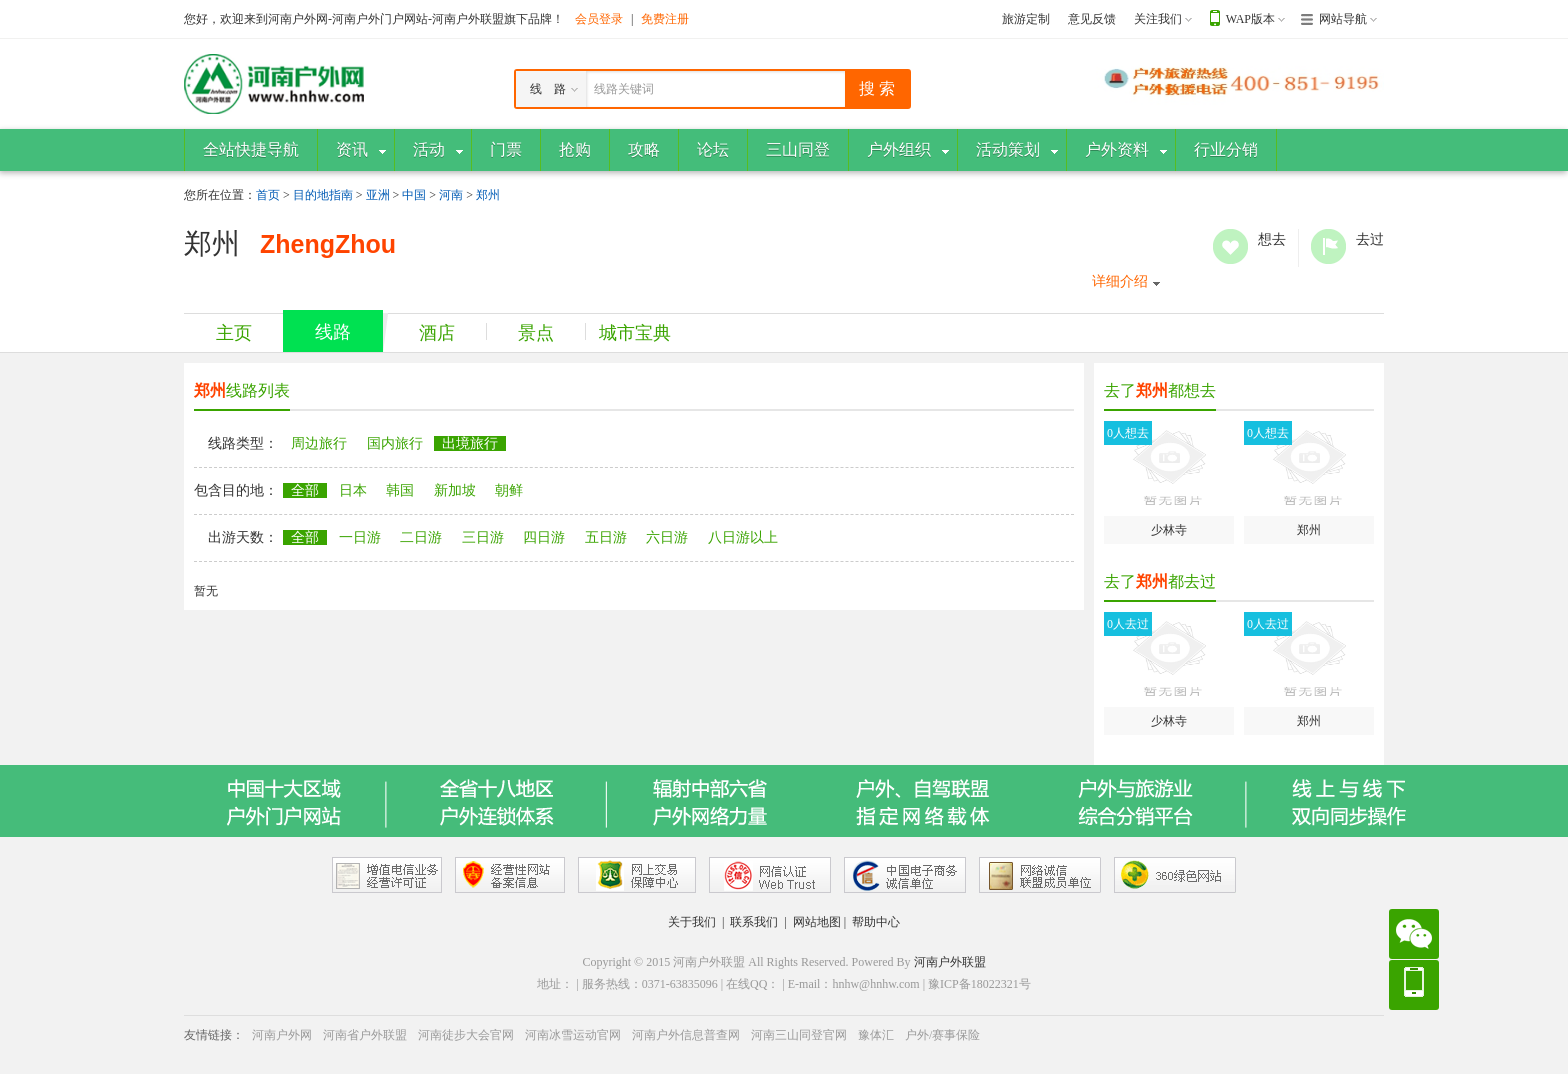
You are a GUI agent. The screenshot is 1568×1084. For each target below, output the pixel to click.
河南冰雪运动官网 (573, 1035)
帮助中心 (876, 922)
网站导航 (1343, 19)
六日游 (667, 537)
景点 (536, 333)
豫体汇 (876, 1035)
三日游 (483, 537)
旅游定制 (1026, 19)
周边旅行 (319, 443)
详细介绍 (1120, 281)
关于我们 (692, 922)
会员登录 (599, 19)
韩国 (400, 490)
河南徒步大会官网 (466, 1035)
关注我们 (1158, 19)
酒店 (437, 333)
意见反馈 (1092, 19)
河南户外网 (282, 1035)
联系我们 (754, 922)
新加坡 (455, 490)
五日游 (606, 537)
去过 (1328, 246)
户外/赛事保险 (942, 1035)
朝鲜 (509, 490)
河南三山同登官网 (799, 1035)
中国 (414, 195)
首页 (268, 195)
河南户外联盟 (950, 962)
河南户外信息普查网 (686, 1035)
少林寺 (1169, 479)
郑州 (488, 195)
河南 (451, 195)
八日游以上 (743, 537)
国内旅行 (395, 443)
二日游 (421, 537)
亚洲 (378, 195)
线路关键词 (624, 89)
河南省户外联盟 (365, 1035)
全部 (305, 490)
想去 (1230, 246)
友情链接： (214, 1035)
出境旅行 (470, 443)
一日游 (360, 537)
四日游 (544, 537)
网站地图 (817, 922)
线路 (333, 332)
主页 (234, 333)
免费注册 (665, 19)
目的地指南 (323, 195)
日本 (353, 490)
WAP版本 (1250, 19)
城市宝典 (635, 333)
